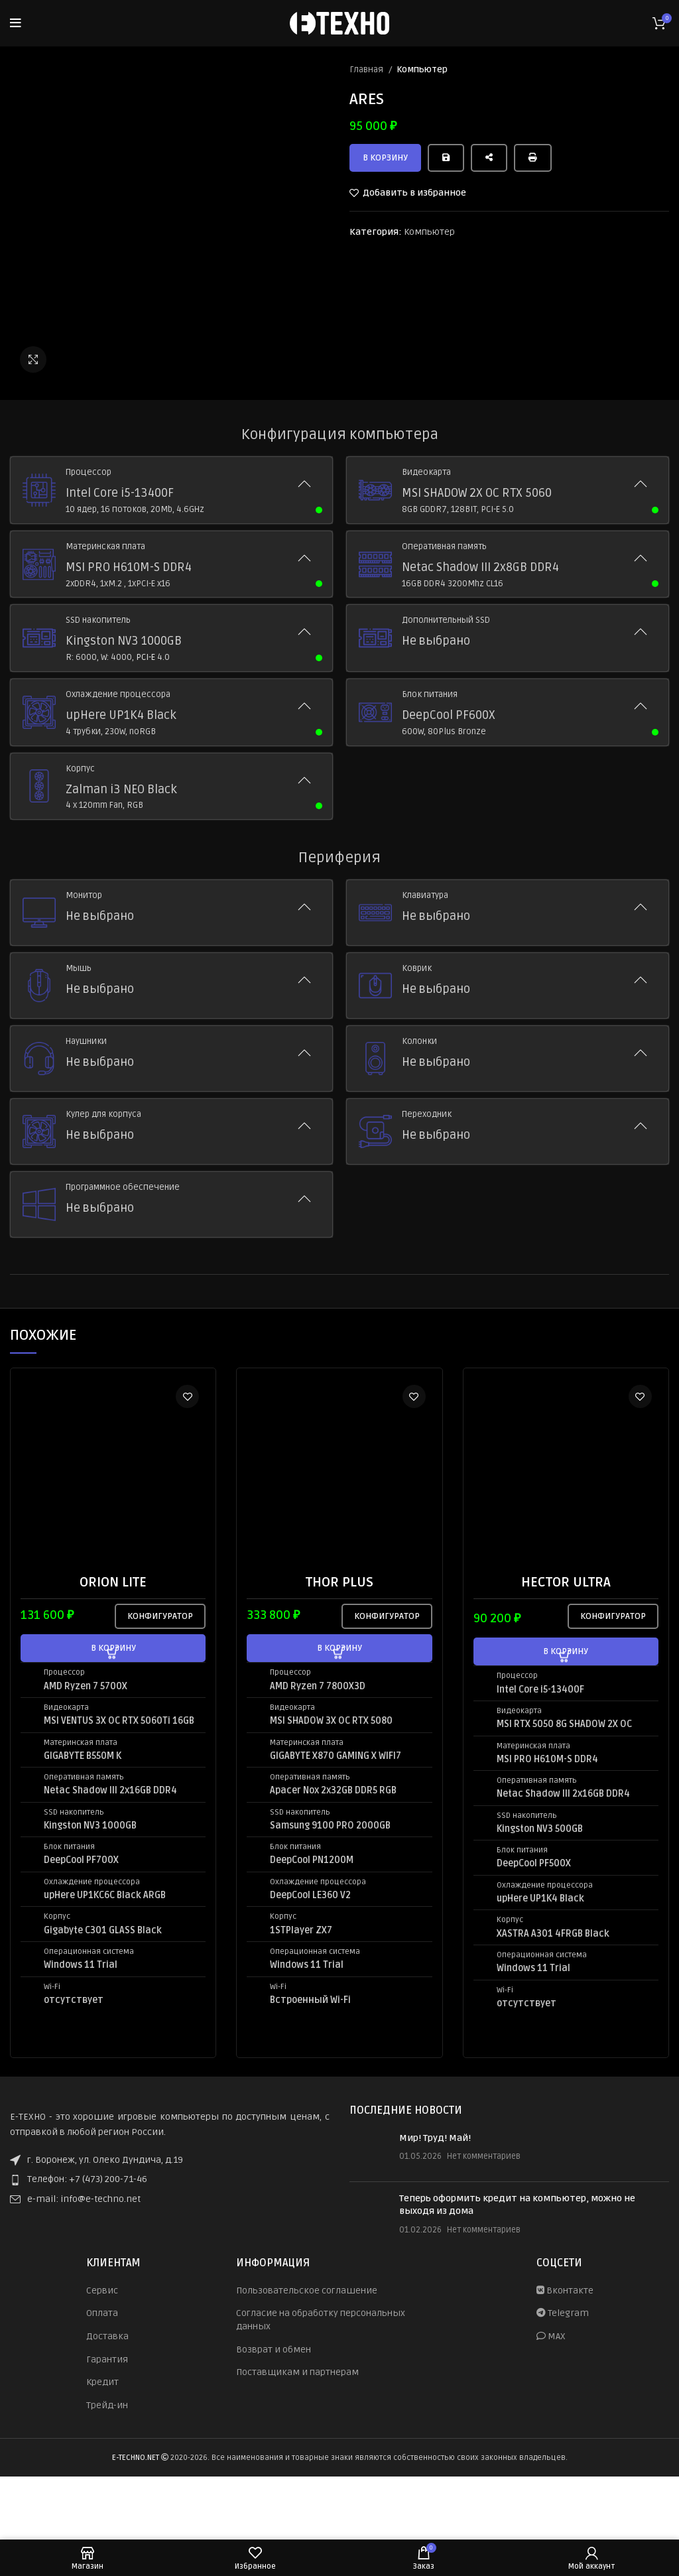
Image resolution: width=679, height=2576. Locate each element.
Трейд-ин (107, 2405)
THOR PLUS (339, 1582)
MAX (551, 2336)
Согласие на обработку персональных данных (320, 2319)
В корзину (385, 158)
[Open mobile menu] (15, 23)
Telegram (562, 2313)
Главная (367, 69)
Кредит (102, 2382)
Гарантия (107, 2359)
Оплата (102, 2313)
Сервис (102, 2290)
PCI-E (146, 657)
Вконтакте (564, 2290)
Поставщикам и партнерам (297, 2372)
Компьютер (422, 69)
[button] (113, 1648)
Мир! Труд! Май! (435, 2138)
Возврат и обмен (273, 2349)
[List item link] (170, 2179)
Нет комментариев (484, 2156)
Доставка (107, 2336)
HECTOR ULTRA (566, 1582)
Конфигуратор (160, 1616)
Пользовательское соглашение (306, 2290)
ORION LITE (113, 1582)
